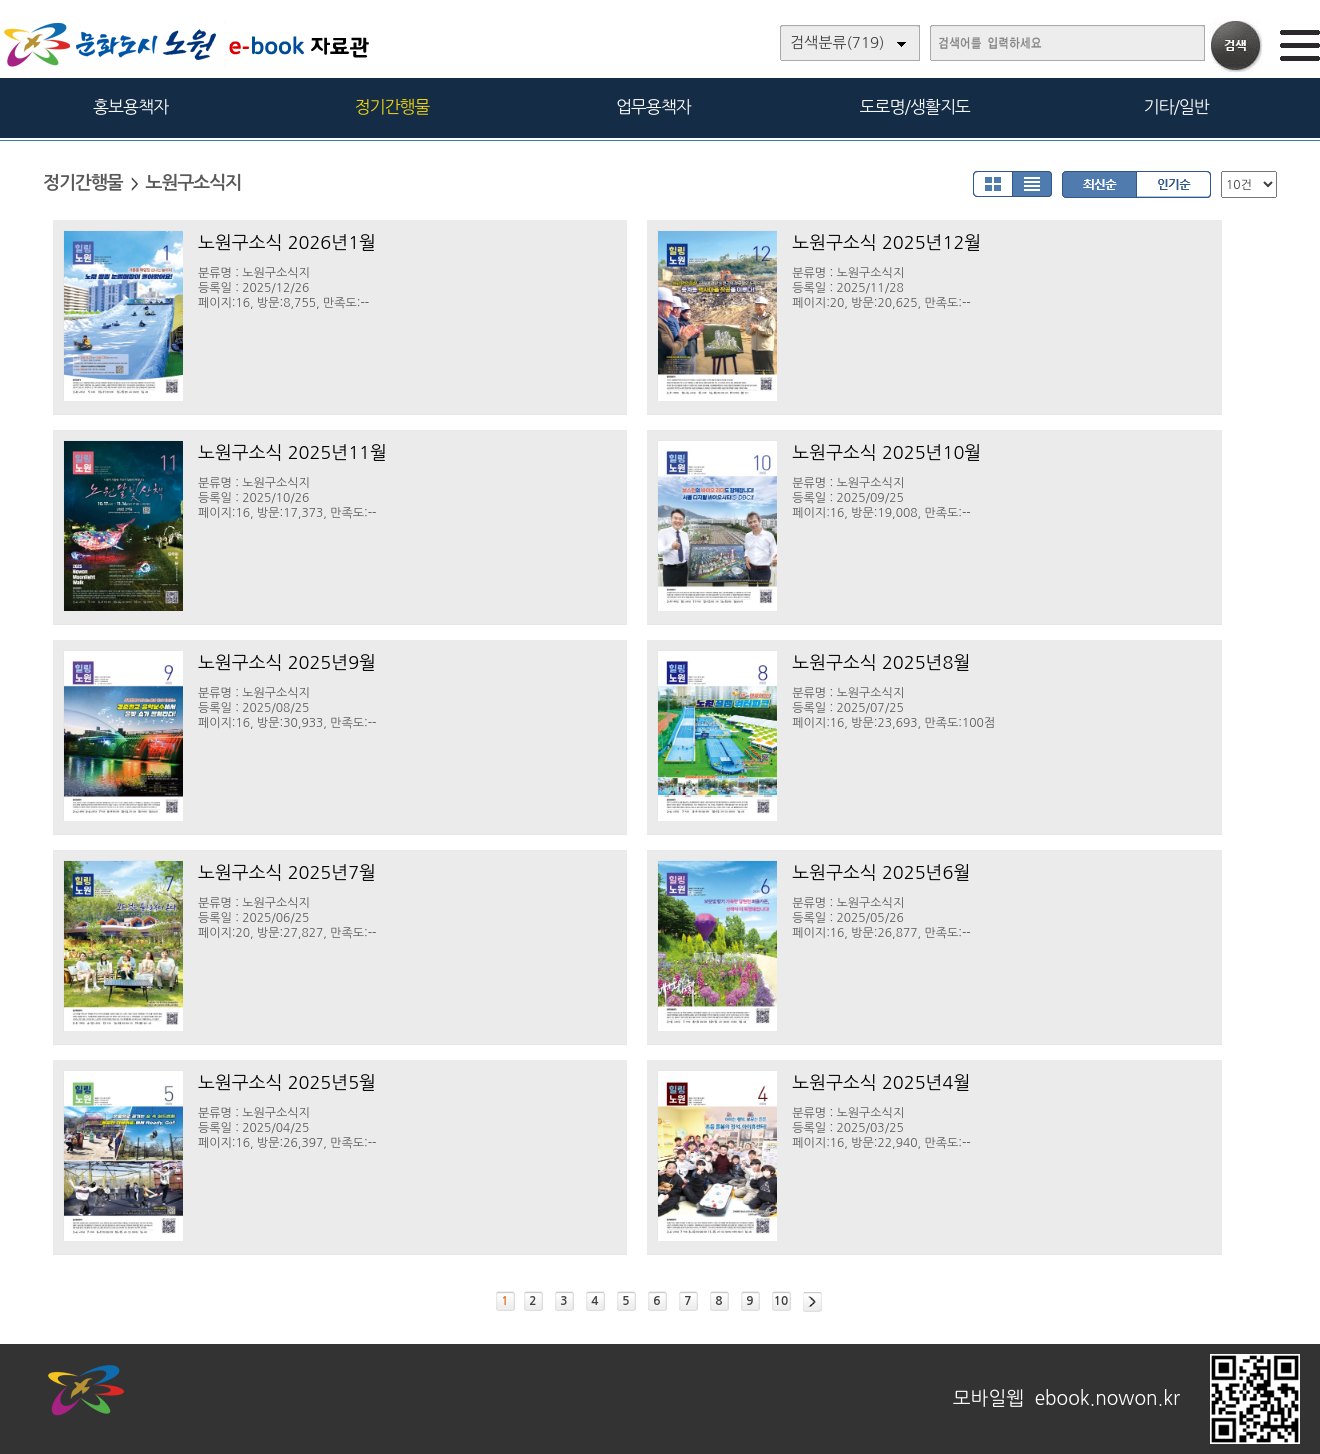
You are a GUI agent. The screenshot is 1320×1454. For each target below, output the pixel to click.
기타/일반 (1175, 106)
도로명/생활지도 (915, 106)
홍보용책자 (130, 106)
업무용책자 (653, 106)
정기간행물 (392, 106)
